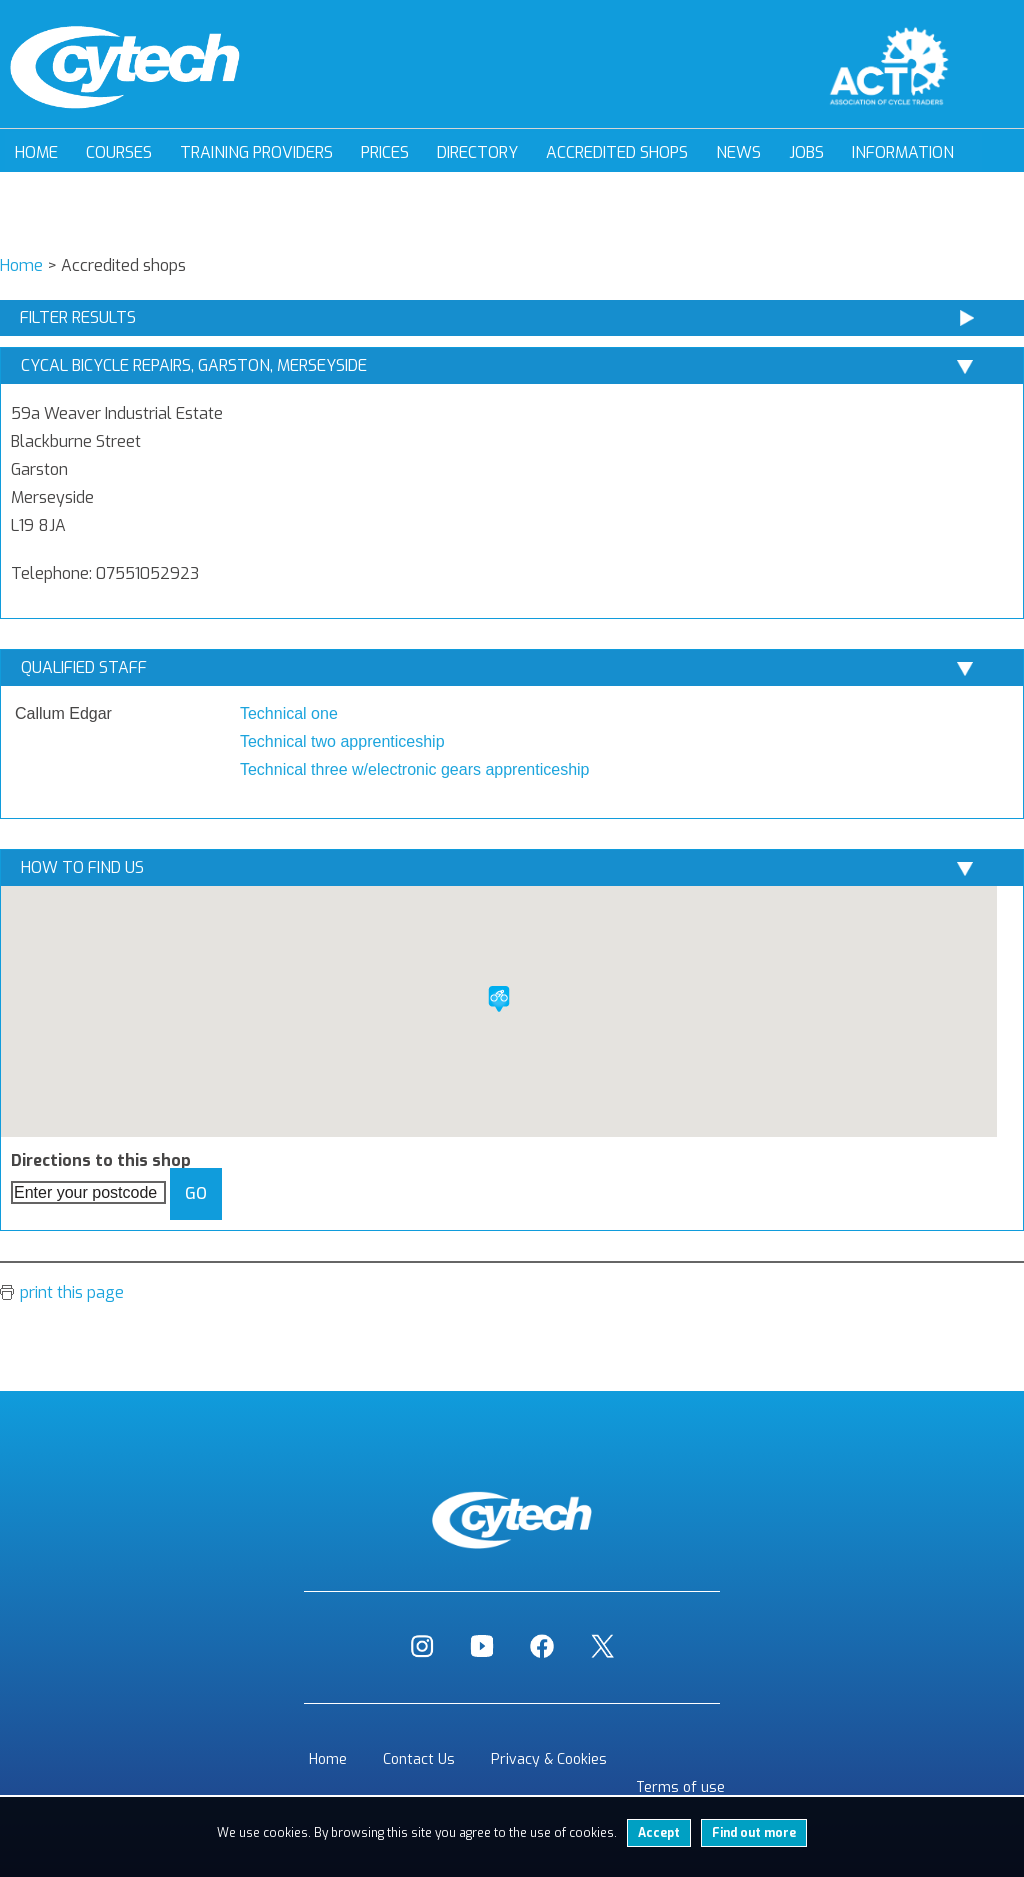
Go (196, 1193)
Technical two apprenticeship (342, 741)
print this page (72, 1292)
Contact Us (419, 1759)
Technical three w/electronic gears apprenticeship (415, 769)
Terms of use (680, 1787)
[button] (499, 999)
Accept (659, 1833)
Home (36, 152)
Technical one (289, 713)
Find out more (754, 1833)
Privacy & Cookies (549, 1759)
